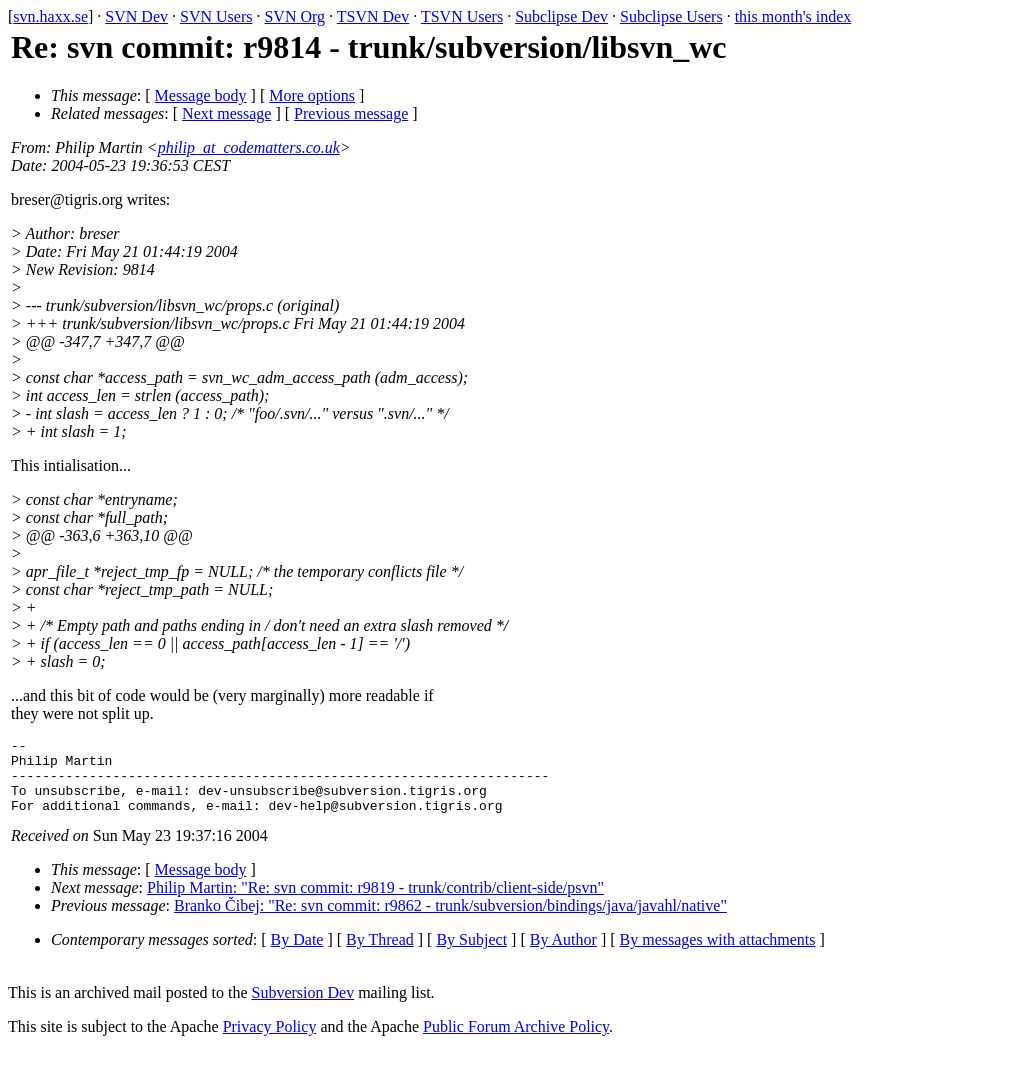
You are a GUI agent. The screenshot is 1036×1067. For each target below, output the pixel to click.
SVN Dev (136, 16)
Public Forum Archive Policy (516, 1041)
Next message (226, 113)
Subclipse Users (671, 16)
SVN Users (216, 16)
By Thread (380, 954)
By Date (297, 954)
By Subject (471, 954)
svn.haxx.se (50, 16)
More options (312, 95)
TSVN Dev (373, 16)
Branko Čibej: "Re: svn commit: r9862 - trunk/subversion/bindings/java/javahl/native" (450, 920)
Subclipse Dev (561, 16)
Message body (201, 95)
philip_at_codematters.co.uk (249, 147)
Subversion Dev (303, 1007)
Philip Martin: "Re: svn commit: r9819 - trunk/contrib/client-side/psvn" (375, 902)
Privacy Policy (270, 1041)
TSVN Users (462, 16)
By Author (563, 954)
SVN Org (294, 16)
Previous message (351, 113)
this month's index (793, 16)
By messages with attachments (718, 954)
